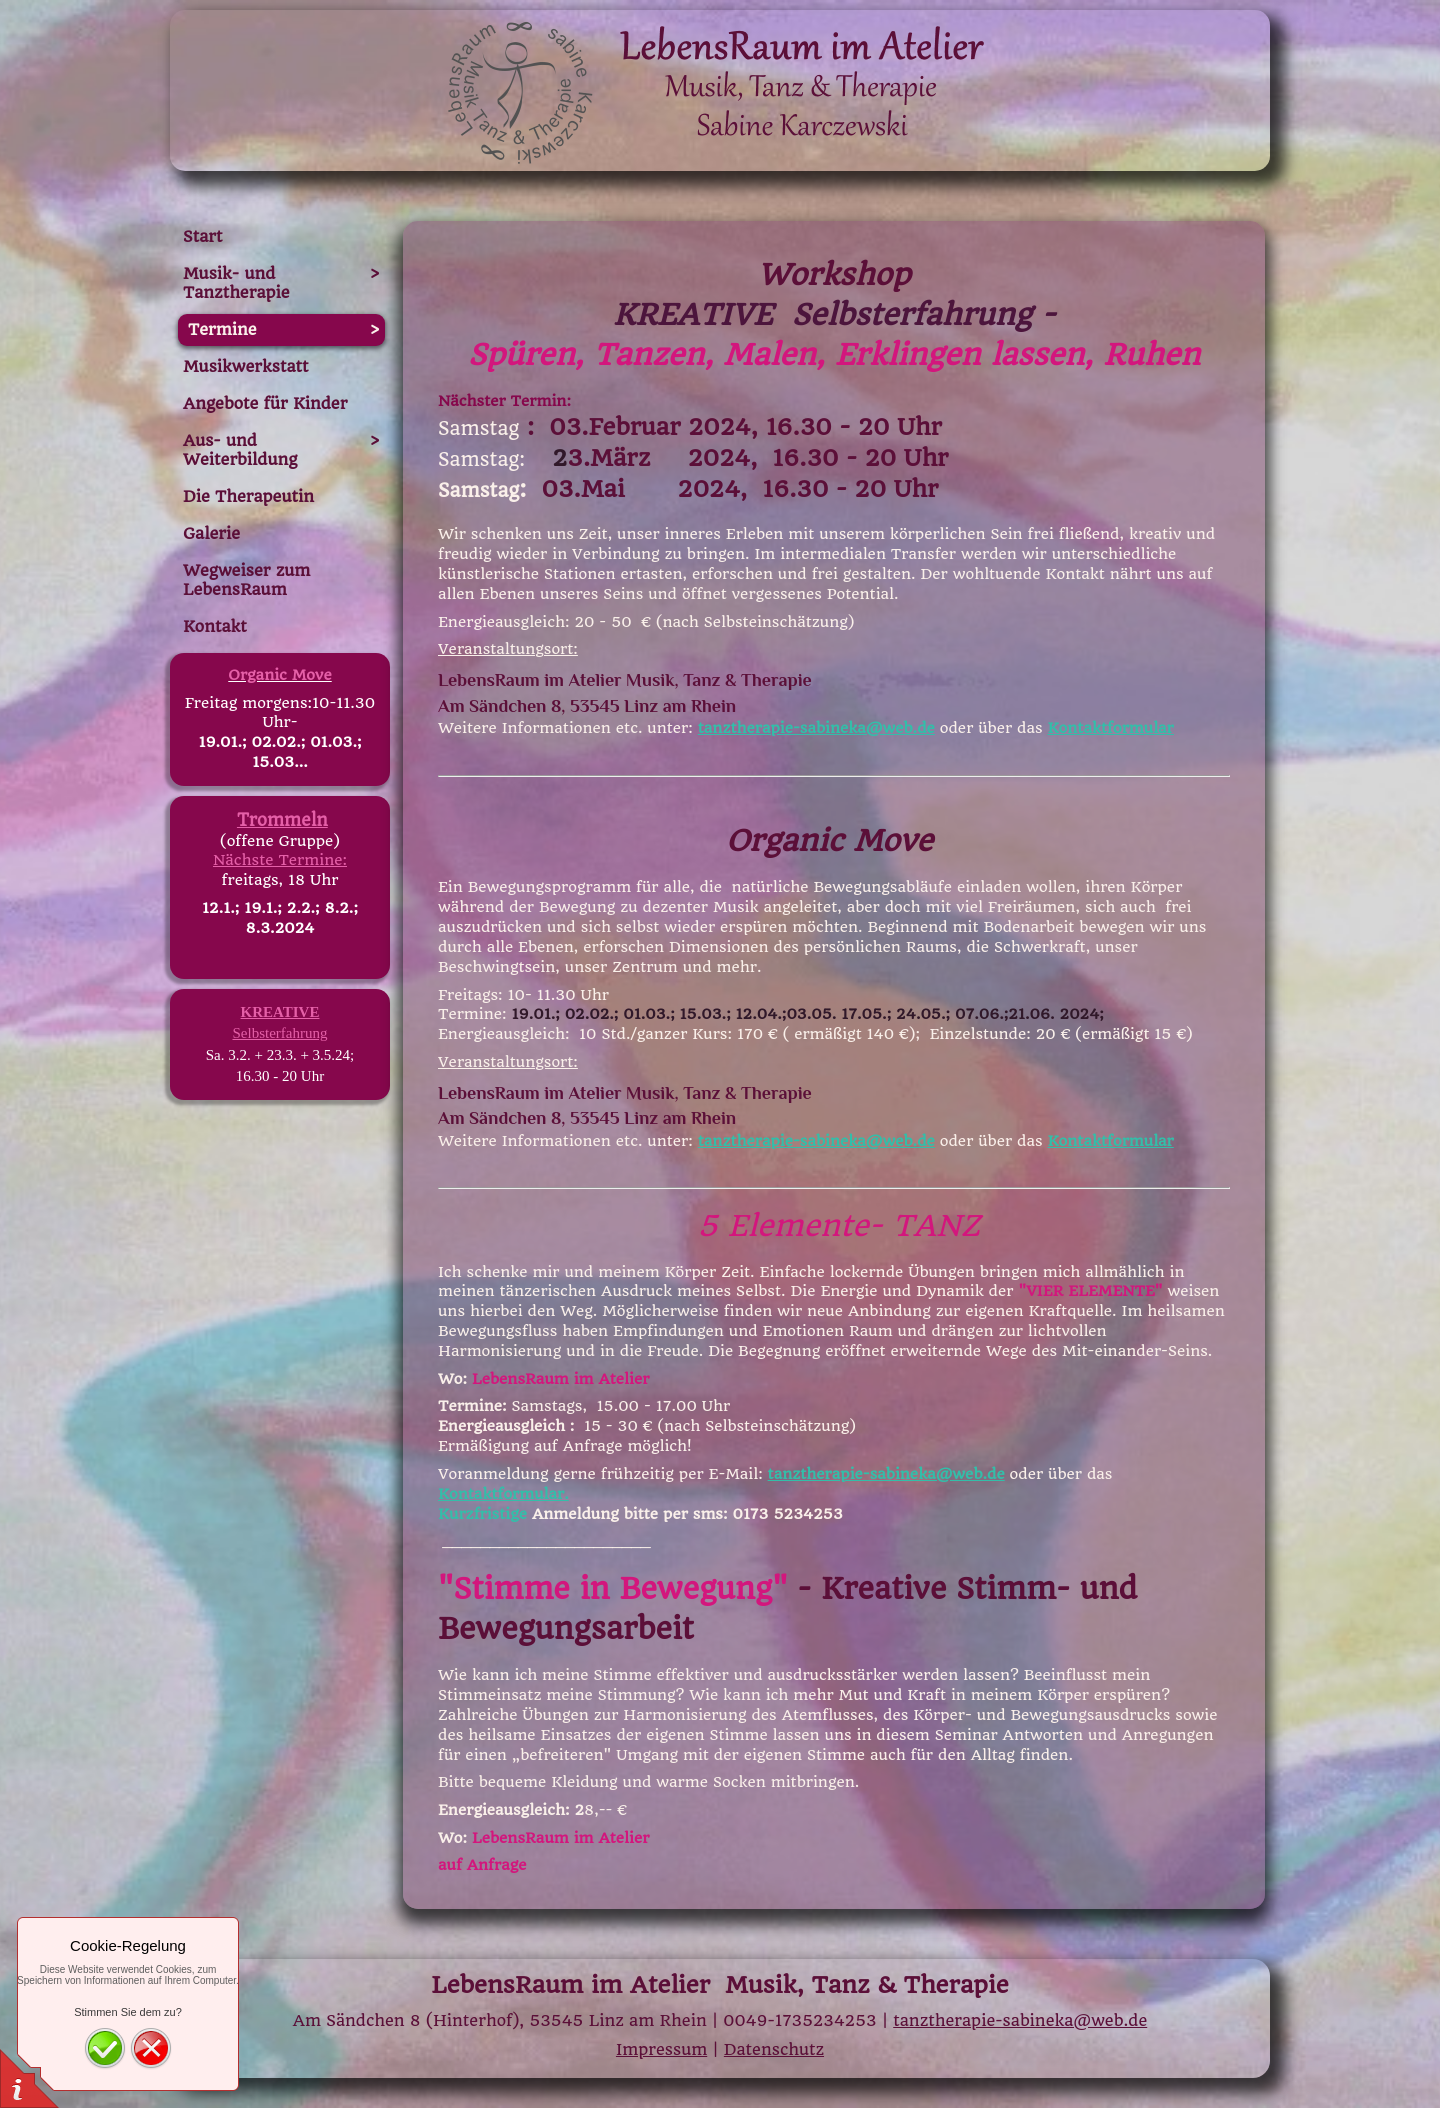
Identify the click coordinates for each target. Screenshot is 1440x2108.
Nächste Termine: (280, 860)
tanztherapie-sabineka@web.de (816, 728)
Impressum (661, 2049)
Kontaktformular (1111, 728)
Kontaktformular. (503, 1494)
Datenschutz (774, 2049)
